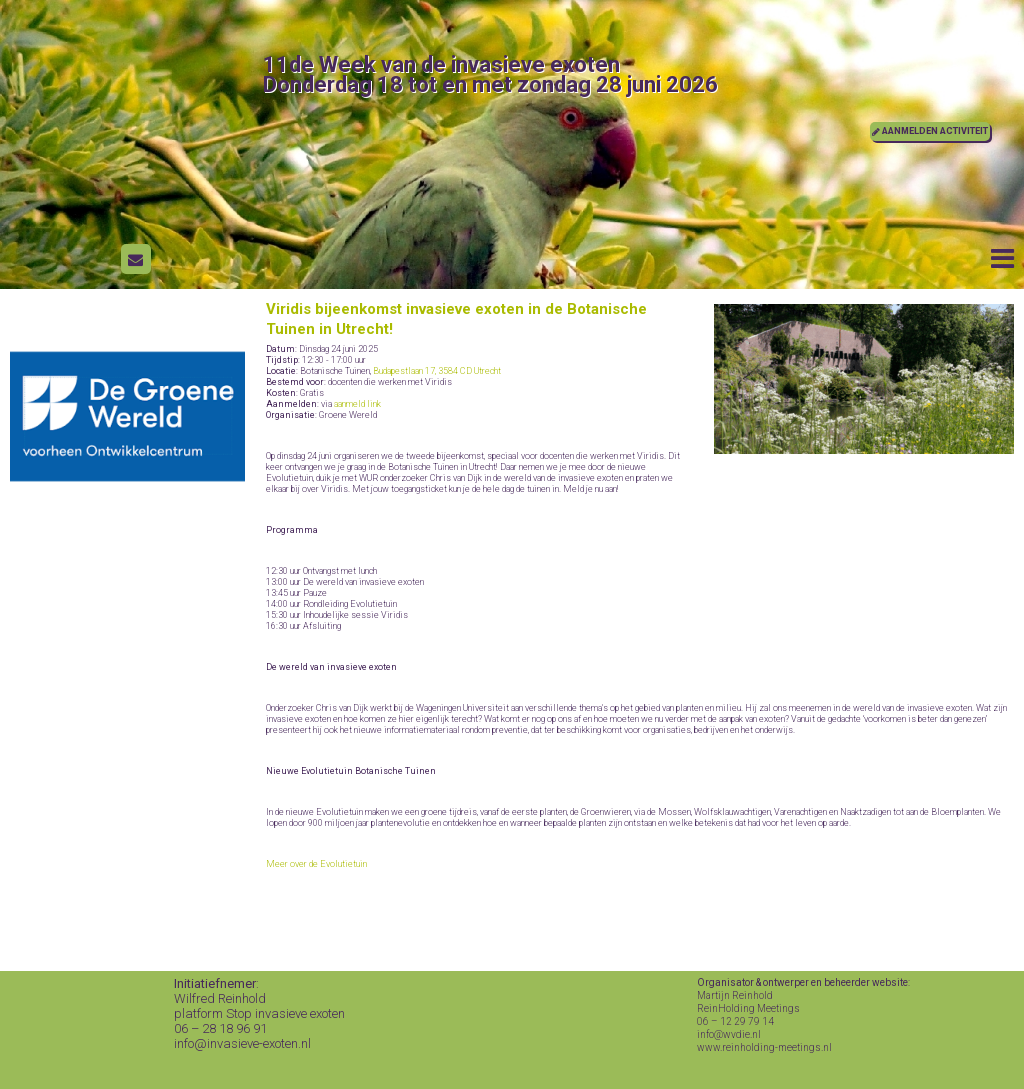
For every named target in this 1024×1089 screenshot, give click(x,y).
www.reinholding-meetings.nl (764, 1047)
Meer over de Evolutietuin (316, 864)
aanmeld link (357, 404)
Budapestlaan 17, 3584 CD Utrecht (437, 371)
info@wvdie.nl (729, 1034)
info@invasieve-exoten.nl (242, 1043)
